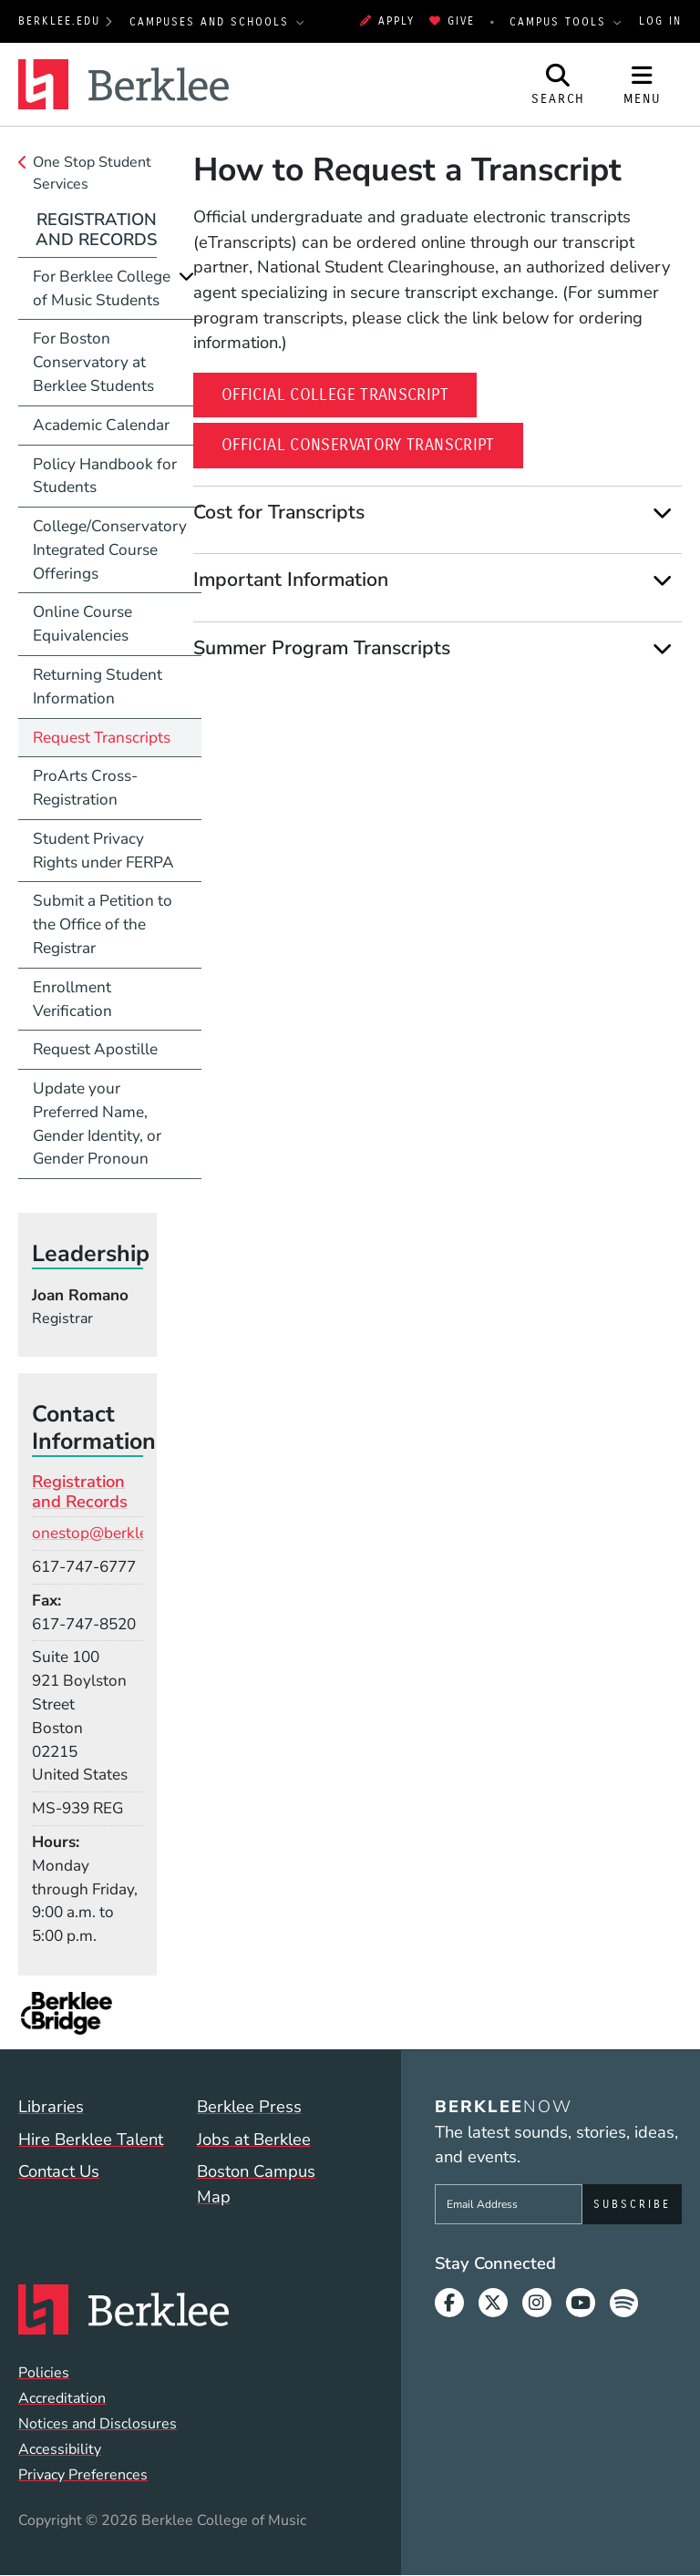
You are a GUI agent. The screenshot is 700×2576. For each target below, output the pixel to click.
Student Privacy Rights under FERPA (103, 850)
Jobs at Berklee (254, 2139)
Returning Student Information (97, 686)
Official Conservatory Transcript (372, 443)
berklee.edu (59, 21)
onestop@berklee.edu (109, 1533)
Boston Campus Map (256, 2184)
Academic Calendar (101, 425)
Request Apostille (95, 1049)
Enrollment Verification (72, 999)
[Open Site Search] (558, 85)
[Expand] (662, 513)
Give (452, 21)
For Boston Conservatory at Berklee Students (93, 362)
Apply (387, 21)
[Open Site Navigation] (642, 85)
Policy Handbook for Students (105, 476)
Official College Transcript (349, 393)
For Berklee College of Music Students (101, 288)
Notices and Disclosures (97, 2424)
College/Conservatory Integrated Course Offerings (110, 550)
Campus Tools (561, 21)
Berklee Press (249, 2106)
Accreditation (62, 2398)
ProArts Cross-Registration (85, 787)
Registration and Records (96, 229)
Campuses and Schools (211, 21)
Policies (43, 2373)
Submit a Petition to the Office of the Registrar (102, 924)
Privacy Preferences (83, 2475)
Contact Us (58, 2171)
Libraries (51, 2106)
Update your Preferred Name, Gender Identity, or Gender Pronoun (97, 1123)
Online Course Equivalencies (82, 623)
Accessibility (59, 2449)
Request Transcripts (101, 737)
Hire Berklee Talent (90, 2139)
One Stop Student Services (92, 173)
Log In (660, 21)
